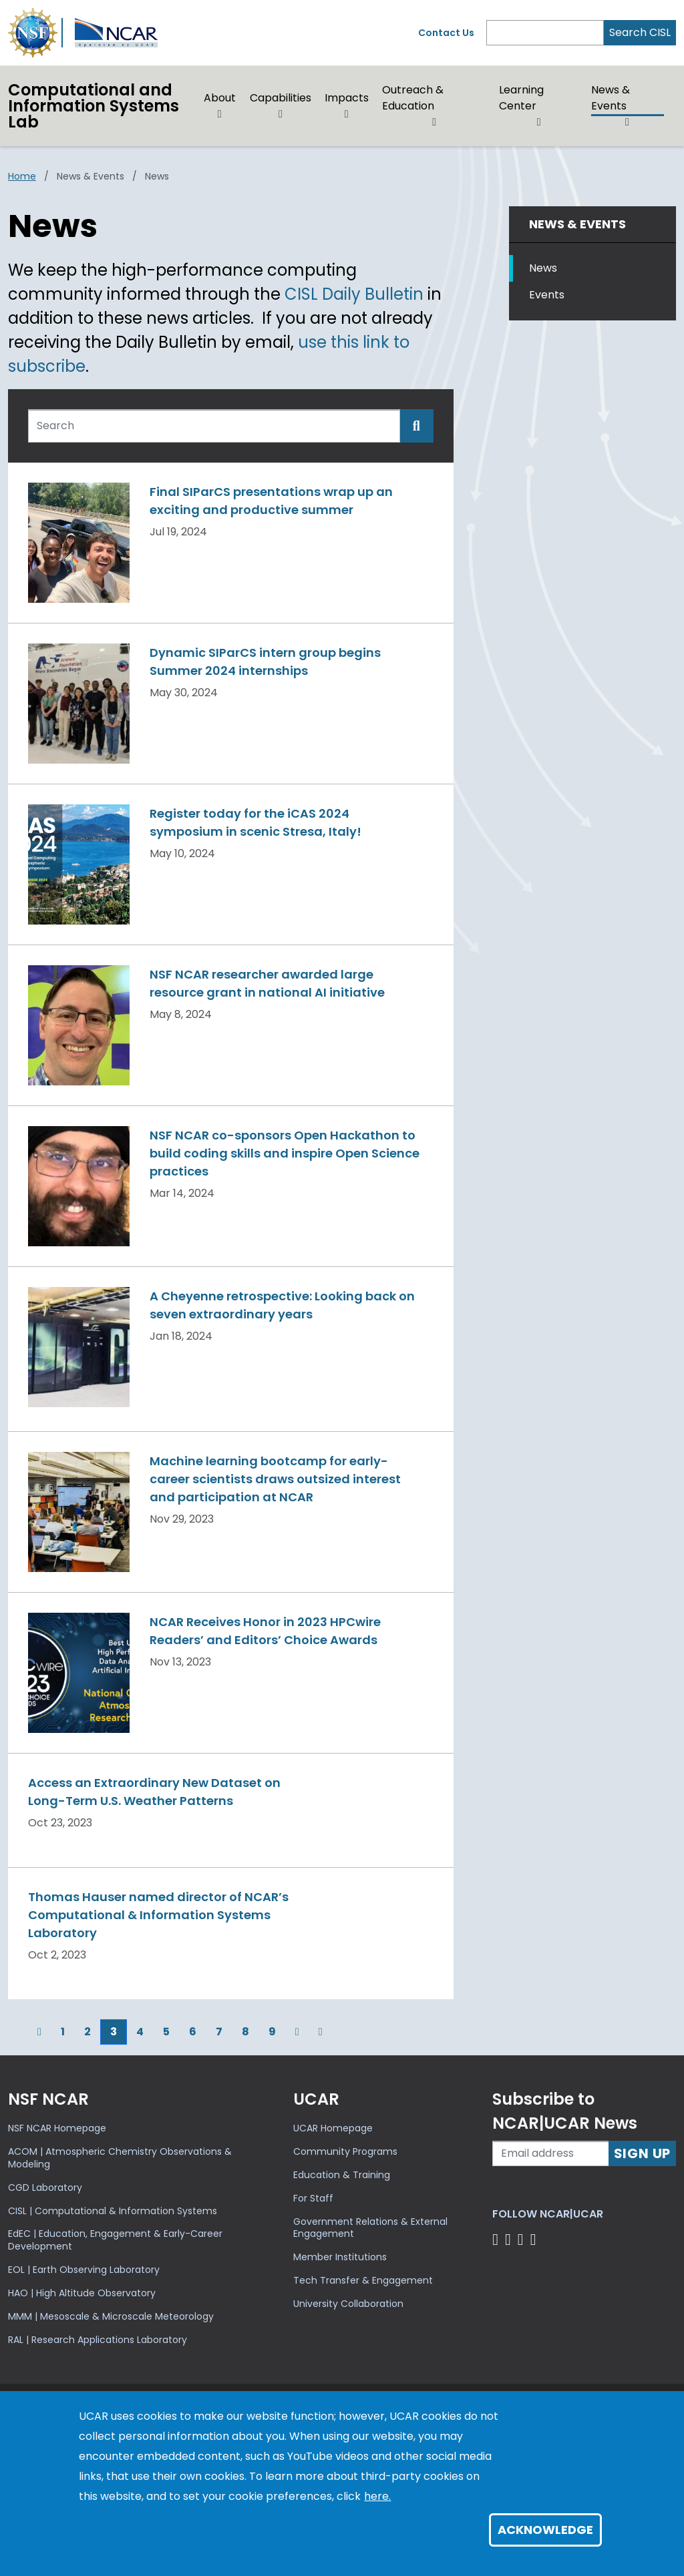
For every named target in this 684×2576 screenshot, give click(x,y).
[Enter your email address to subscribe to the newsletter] (550, 2153)
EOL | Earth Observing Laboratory (84, 2269)
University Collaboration (348, 2303)
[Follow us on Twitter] (510, 2239)
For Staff (313, 2198)
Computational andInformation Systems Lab (93, 106)
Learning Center (521, 97)
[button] (220, 114)
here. (377, 2496)
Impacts (347, 97)
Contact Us (446, 32)
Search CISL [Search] (640, 32)
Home (22, 176)
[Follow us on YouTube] (535, 2239)
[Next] (297, 2032)
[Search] (545, 32)
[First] (18, 2032)
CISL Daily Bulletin (354, 294)
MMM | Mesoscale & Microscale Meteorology (111, 2316)
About (220, 97)
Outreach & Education (413, 97)
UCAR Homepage (333, 2128)
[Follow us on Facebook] (497, 2239)
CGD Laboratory (45, 2187)
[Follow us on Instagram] (523, 2239)
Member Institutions (340, 2257)
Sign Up (642, 2153)
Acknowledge (545, 2529)
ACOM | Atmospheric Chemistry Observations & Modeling (120, 2158)
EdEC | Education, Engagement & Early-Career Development (115, 2240)
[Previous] (39, 2032)
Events (546, 294)
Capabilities (280, 97)
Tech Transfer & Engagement (363, 2280)
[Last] (321, 2032)
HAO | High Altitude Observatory (82, 2293)
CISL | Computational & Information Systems (112, 2211)
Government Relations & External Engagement (370, 2228)
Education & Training (341, 2174)
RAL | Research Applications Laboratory (97, 2339)
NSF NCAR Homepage (57, 2128)
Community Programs (345, 2151)
